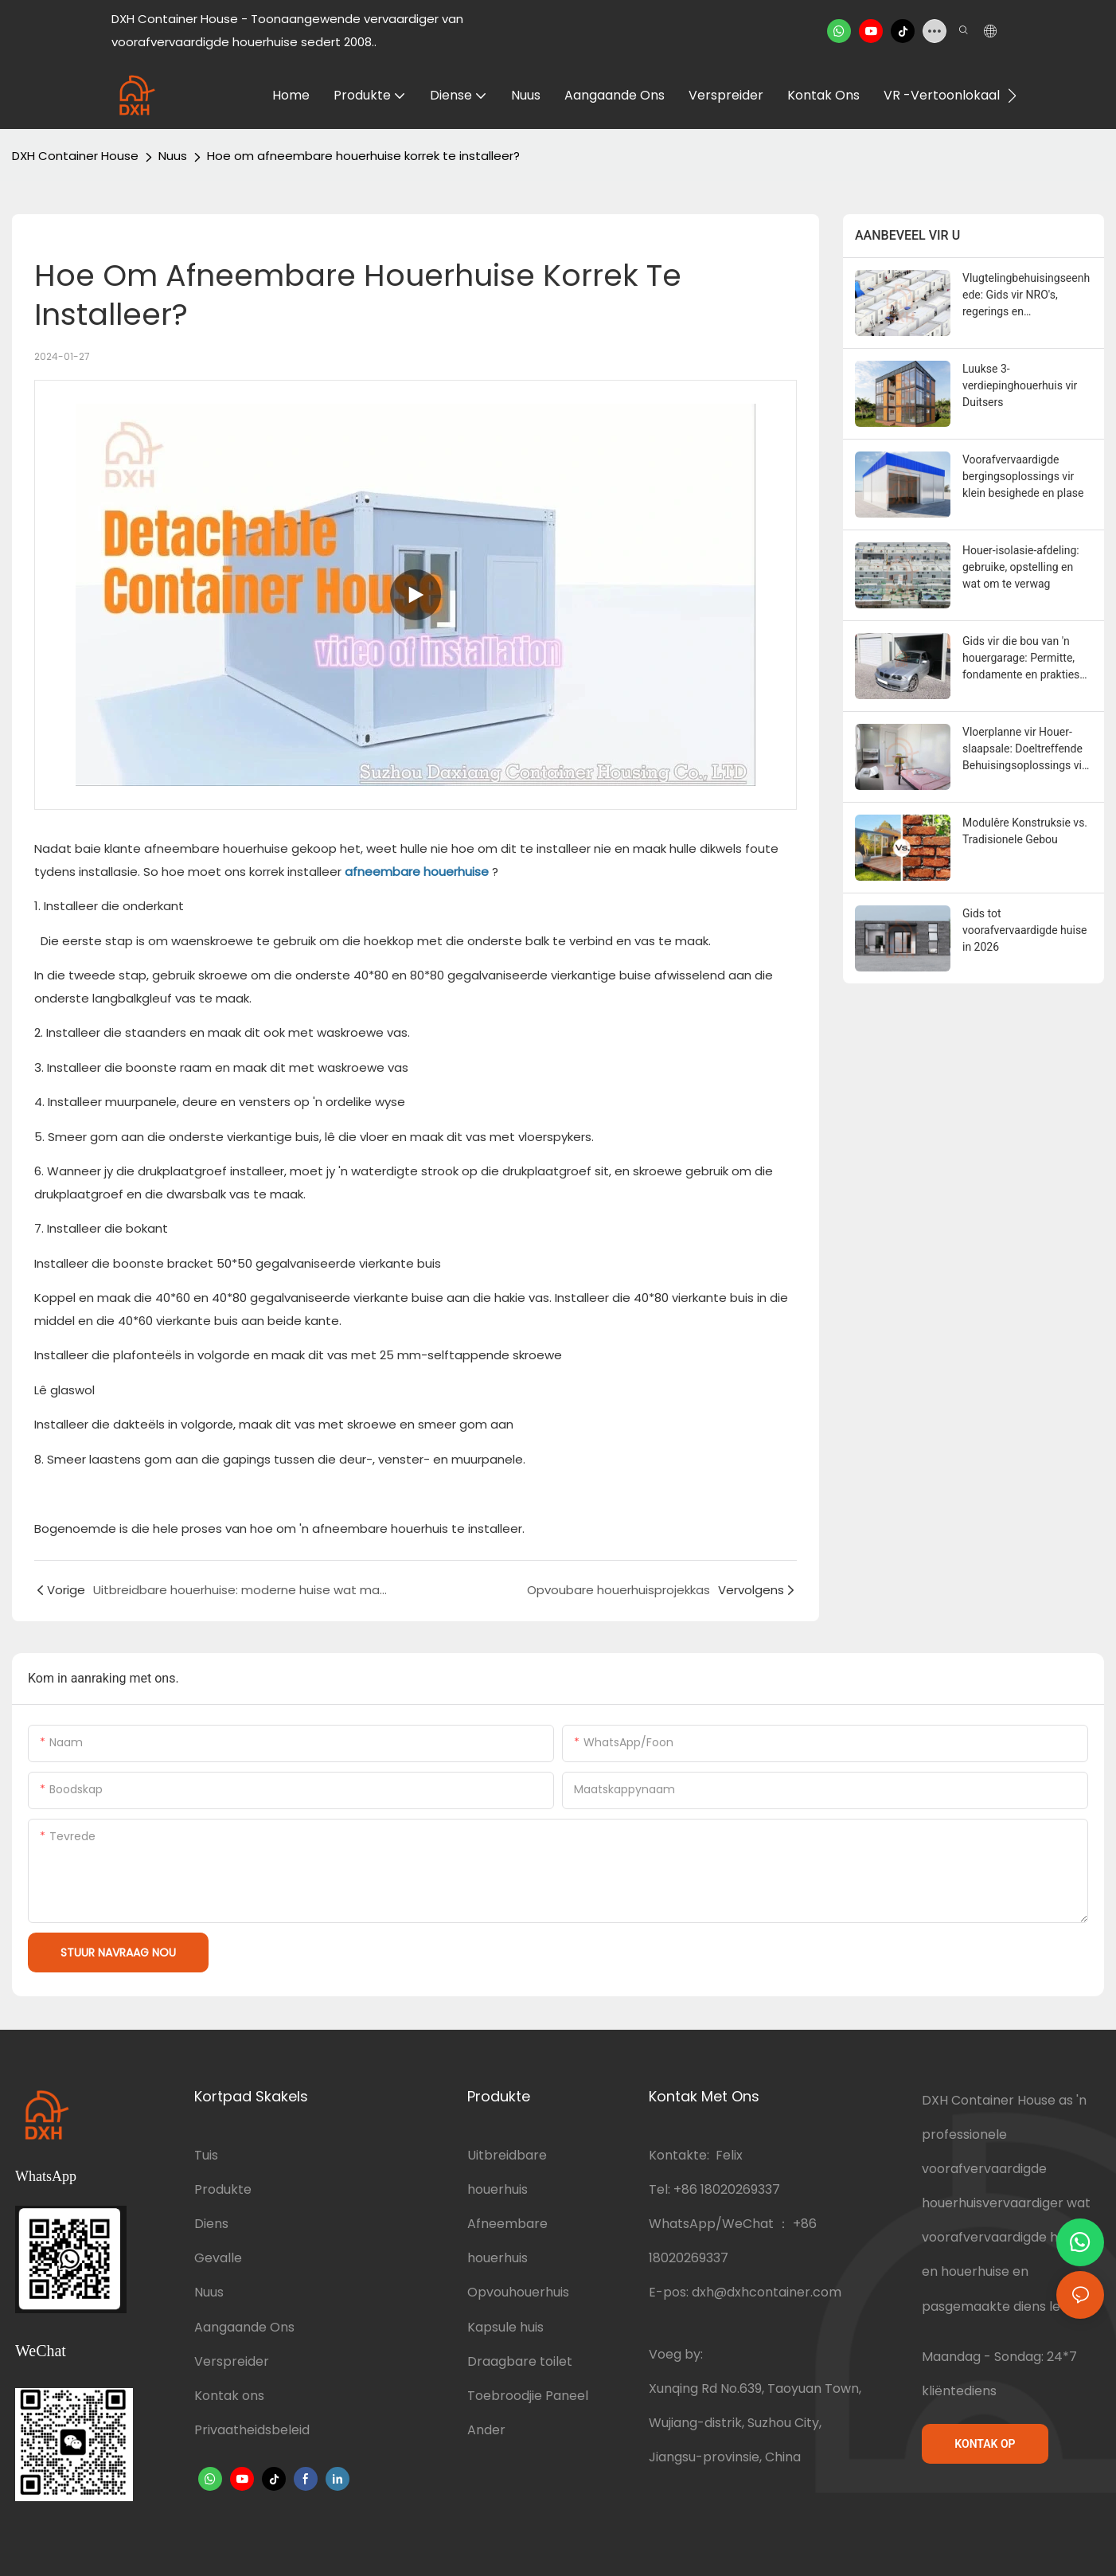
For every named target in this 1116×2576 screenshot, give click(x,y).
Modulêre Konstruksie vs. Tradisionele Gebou (1024, 831)
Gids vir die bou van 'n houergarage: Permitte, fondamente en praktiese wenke (1024, 659)
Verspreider (231, 2361)
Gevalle (218, 2258)
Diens (211, 2223)
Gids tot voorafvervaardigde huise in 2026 (1024, 930)
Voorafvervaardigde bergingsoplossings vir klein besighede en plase (1022, 476)
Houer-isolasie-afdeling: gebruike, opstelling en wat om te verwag (1020, 567)
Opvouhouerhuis (518, 2292)
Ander (486, 2430)
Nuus (172, 155)
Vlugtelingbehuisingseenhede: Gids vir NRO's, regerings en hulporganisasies (1026, 296)
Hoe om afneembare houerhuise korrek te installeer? (363, 155)
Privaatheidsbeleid (252, 2430)
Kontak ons (229, 2395)
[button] (1012, 95)
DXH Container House (75, 155)
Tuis (206, 2155)
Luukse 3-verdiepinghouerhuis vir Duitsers (1019, 385)
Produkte (223, 2189)
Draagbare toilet (519, 2361)
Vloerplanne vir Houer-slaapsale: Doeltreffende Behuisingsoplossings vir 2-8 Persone (1024, 749)
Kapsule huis (505, 2327)
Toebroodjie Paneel (527, 2395)
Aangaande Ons (244, 2327)
